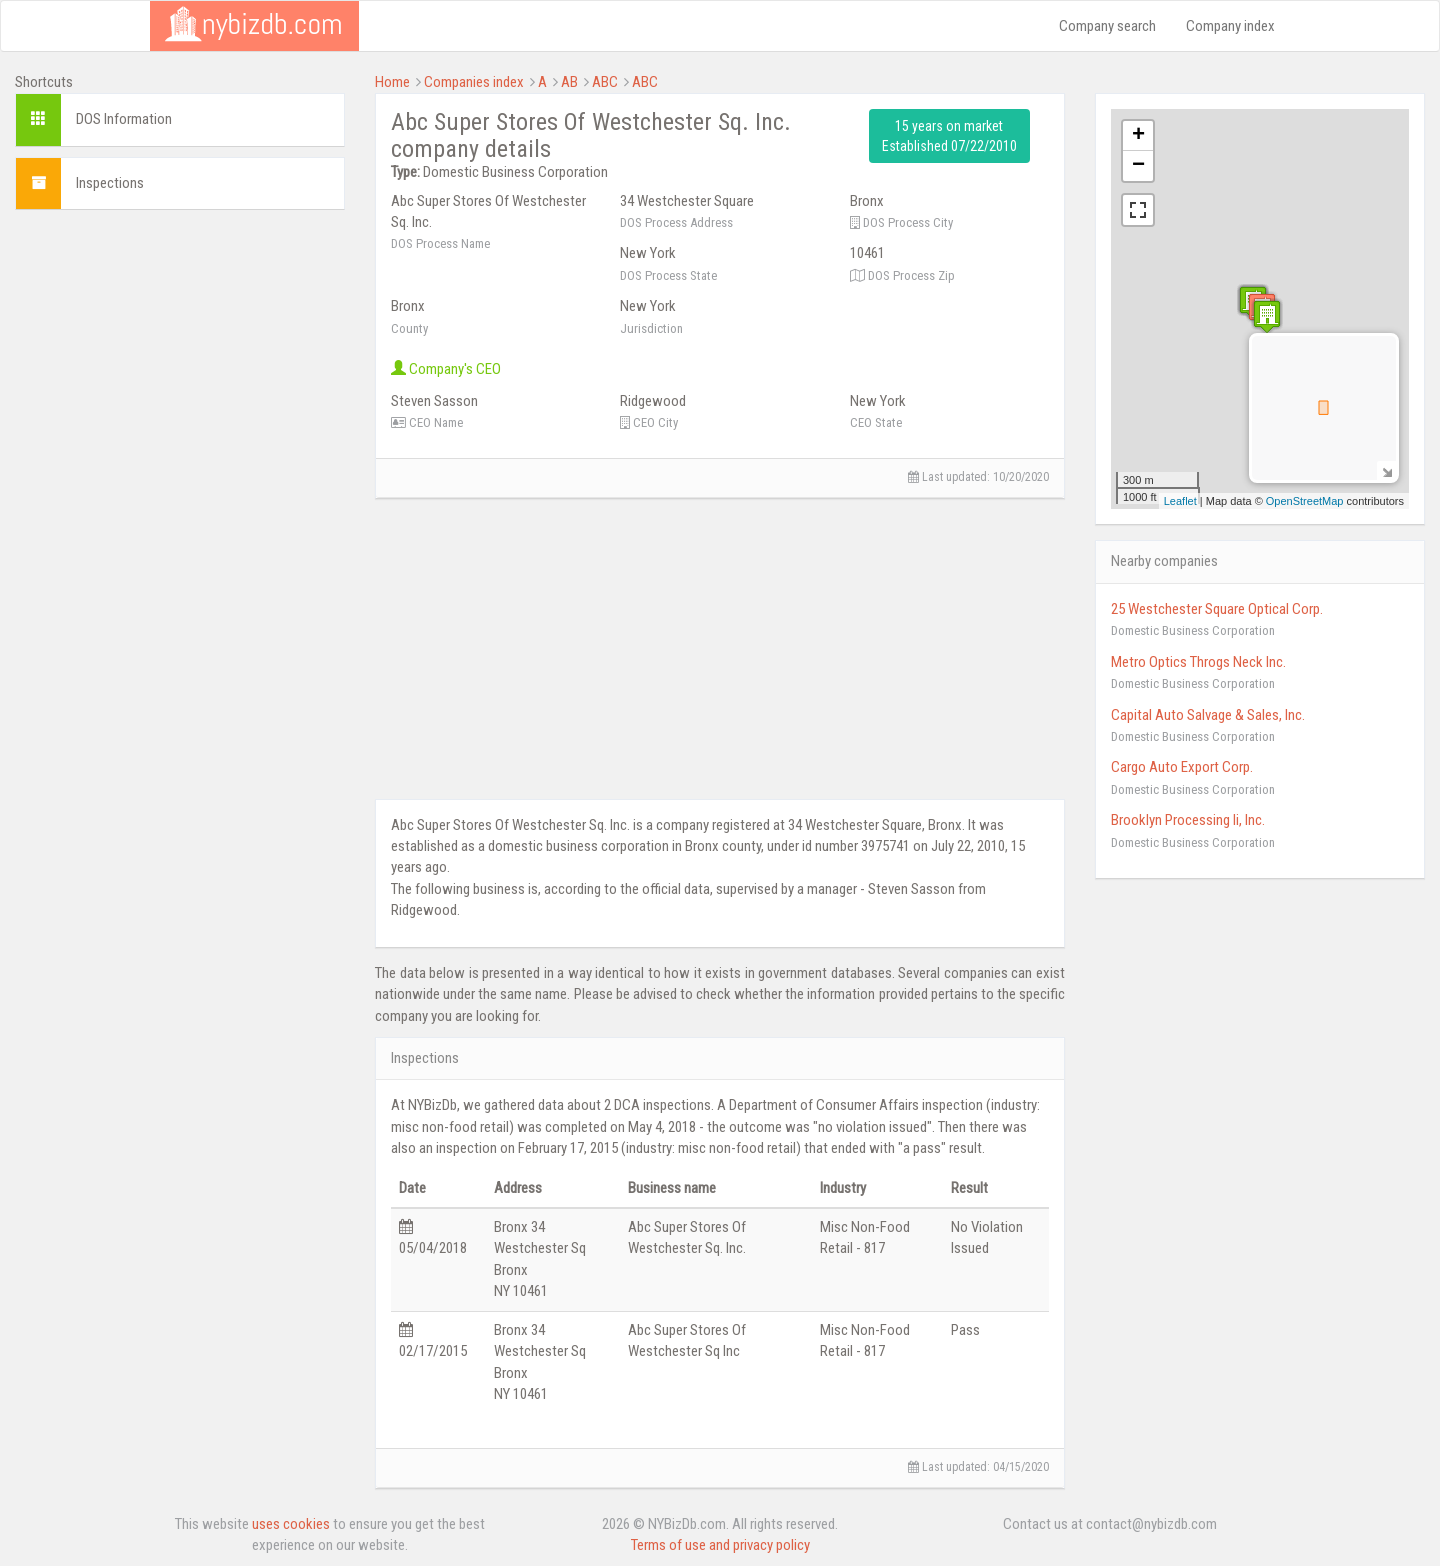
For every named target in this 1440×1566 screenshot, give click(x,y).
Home (392, 82)
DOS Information (124, 119)
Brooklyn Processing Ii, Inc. (1188, 820)
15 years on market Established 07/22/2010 (949, 136)
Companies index (474, 82)
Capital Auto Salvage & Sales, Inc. (1208, 715)
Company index (1230, 26)
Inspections (110, 183)
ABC (605, 82)
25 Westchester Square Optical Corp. (1217, 609)
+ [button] (1138, 136)
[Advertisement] (180, 350)
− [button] (1138, 166)
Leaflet (1180, 501)
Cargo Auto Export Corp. (1182, 767)
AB (569, 82)
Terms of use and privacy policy (720, 1545)
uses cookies (291, 1524)
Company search (1107, 26)
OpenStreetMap (1305, 501)
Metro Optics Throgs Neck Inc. (1198, 662)
